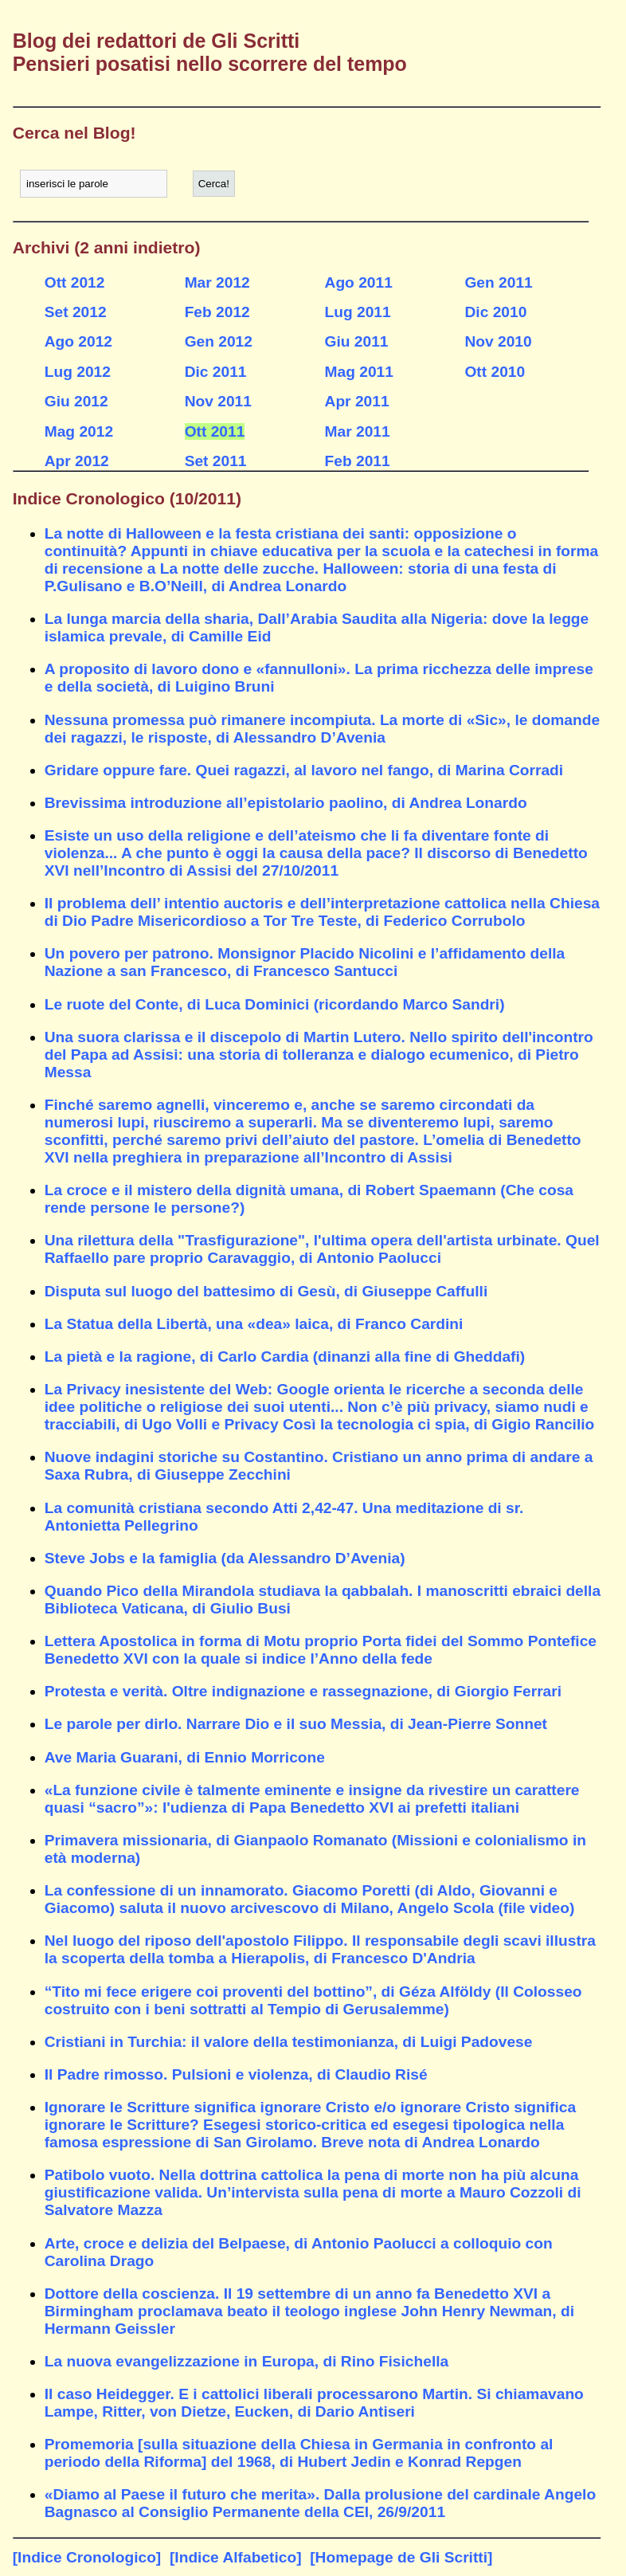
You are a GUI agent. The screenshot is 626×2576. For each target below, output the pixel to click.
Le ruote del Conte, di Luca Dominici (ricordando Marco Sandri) (275, 1004)
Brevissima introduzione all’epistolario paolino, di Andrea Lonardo (286, 802)
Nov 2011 (218, 401)
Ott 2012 (75, 282)
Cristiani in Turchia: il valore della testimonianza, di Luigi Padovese (289, 2041)
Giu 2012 (76, 401)
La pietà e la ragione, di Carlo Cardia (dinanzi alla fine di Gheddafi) (285, 1356)
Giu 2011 (357, 341)
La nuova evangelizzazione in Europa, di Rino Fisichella (247, 2361)
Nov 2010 (497, 341)
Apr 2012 (77, 461)
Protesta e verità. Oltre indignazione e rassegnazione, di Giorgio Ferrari (303, 1691)
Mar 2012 (217, 282)
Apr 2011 (357, 401)
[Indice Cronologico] (87, 2557)
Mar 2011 (357, 431)
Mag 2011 (359, 371)
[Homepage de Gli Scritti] (401, 2557)
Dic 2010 (495, 312)
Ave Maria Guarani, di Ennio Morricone (185, 1757)
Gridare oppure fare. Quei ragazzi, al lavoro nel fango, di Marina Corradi (304, 770)
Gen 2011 (498, 282)
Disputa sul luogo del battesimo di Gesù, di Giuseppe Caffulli (266, 1291)
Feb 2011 (357, 461)
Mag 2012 (79, 431)
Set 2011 (216, 461)
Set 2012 (76, 312)
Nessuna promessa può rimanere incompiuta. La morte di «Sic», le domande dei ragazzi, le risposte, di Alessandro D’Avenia (322, 729)
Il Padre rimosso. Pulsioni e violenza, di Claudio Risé (236, 2074)
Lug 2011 (358, 312)
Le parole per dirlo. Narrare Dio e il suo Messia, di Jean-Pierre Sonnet (296, 1723)
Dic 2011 (216, 371)
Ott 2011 (215, 431)
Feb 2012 (217, 312)
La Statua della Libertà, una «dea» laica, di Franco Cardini (254, 1323)
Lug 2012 (78, 371)
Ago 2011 (359, 282)
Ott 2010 (494, 371)
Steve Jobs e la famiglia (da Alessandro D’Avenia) (225, 1558)
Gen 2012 (218, 341)
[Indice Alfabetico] (236, 2557)
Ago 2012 (78, 341)
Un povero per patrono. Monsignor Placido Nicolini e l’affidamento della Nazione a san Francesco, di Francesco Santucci (305, 962)
